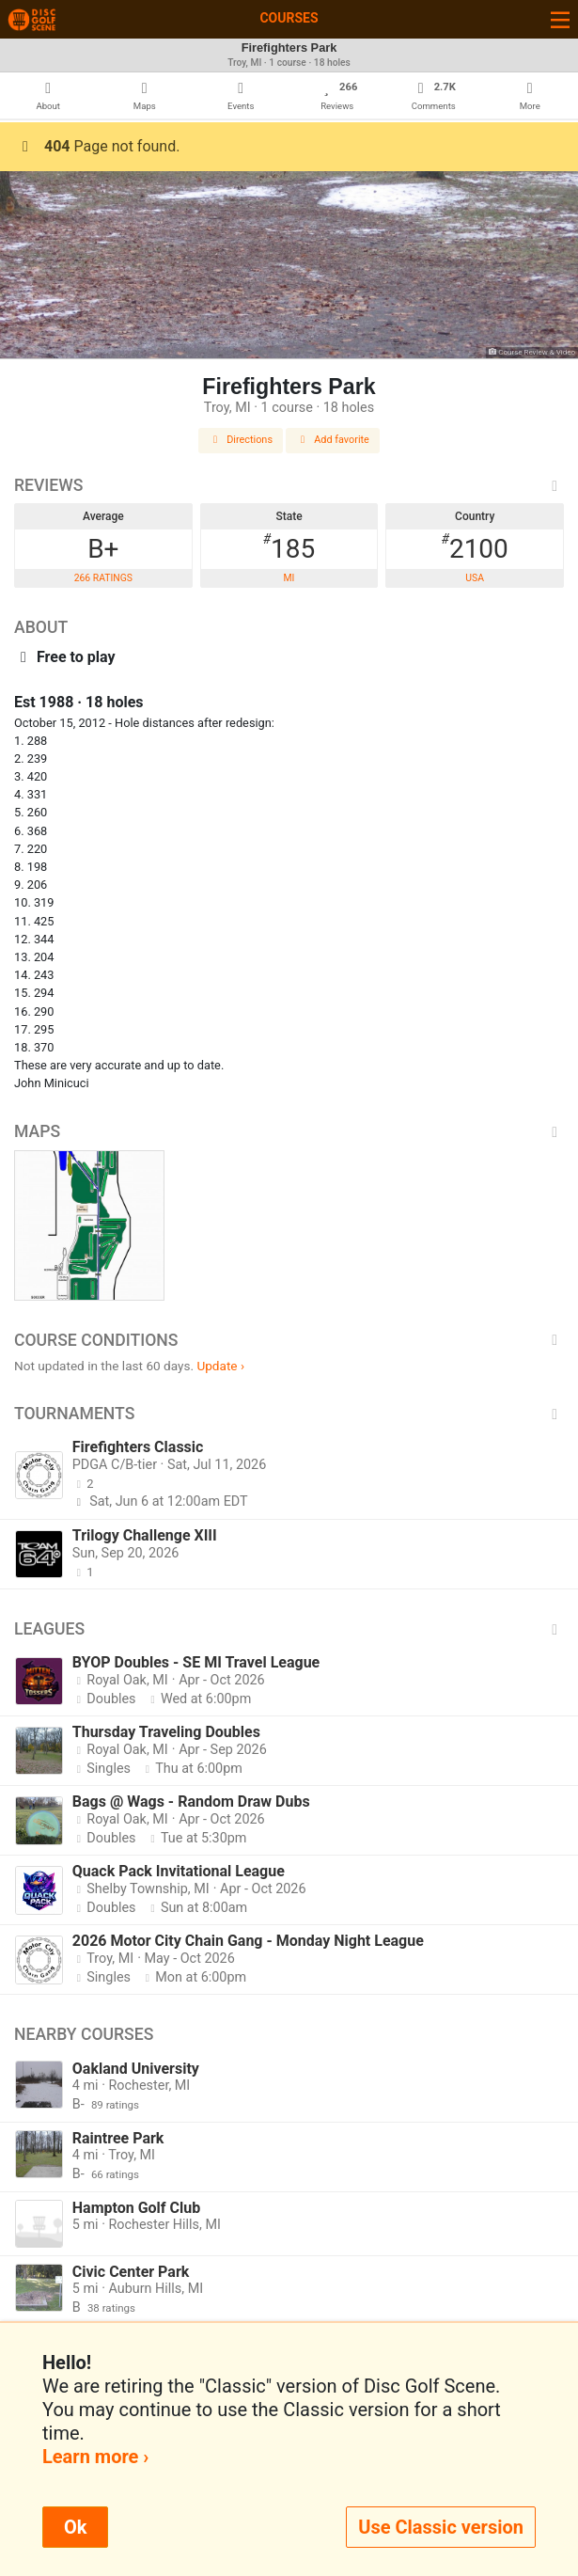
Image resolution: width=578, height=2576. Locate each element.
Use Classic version (440, 2527)
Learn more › (95, 2456)
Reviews (289, 485)
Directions (241, 440)
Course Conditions (289, 1340)
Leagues (289, 1629)
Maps (289, 1131)
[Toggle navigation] (560, 19)
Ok (75, 2527)
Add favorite (332, 440)
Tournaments (289, 1413)
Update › (220, 1365)
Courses (288, 17)
